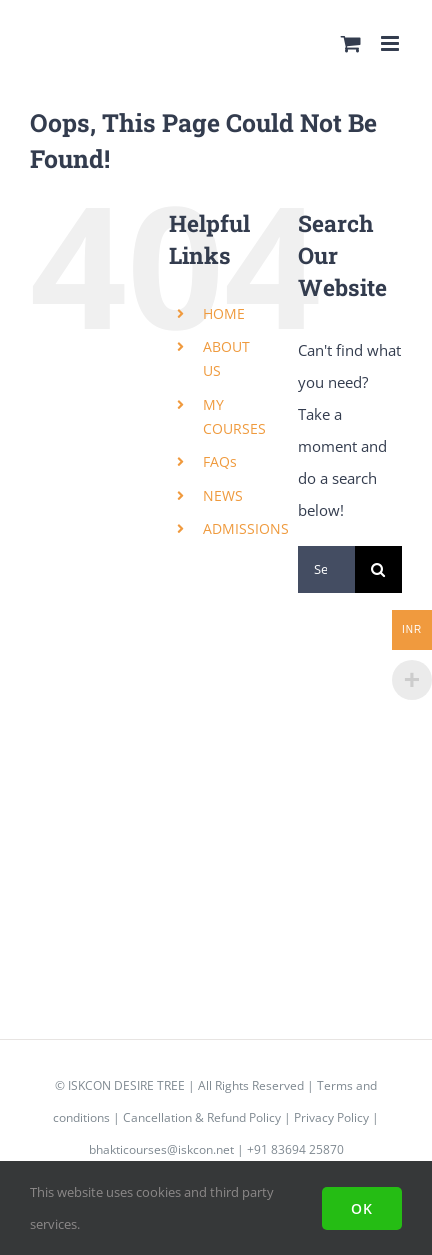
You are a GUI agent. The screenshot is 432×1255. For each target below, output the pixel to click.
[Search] (378, 569)
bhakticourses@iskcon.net (161, 1149)
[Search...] (326, 569)
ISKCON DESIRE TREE (126, 1085)
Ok (362, 1208)
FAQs (220, 461)
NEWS (223, 495)
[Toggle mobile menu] (391, 43)
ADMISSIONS (246, 528)
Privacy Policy (331, 1117)
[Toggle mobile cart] (351, 43)
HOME (224, 313)
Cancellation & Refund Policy (202, 1117)
